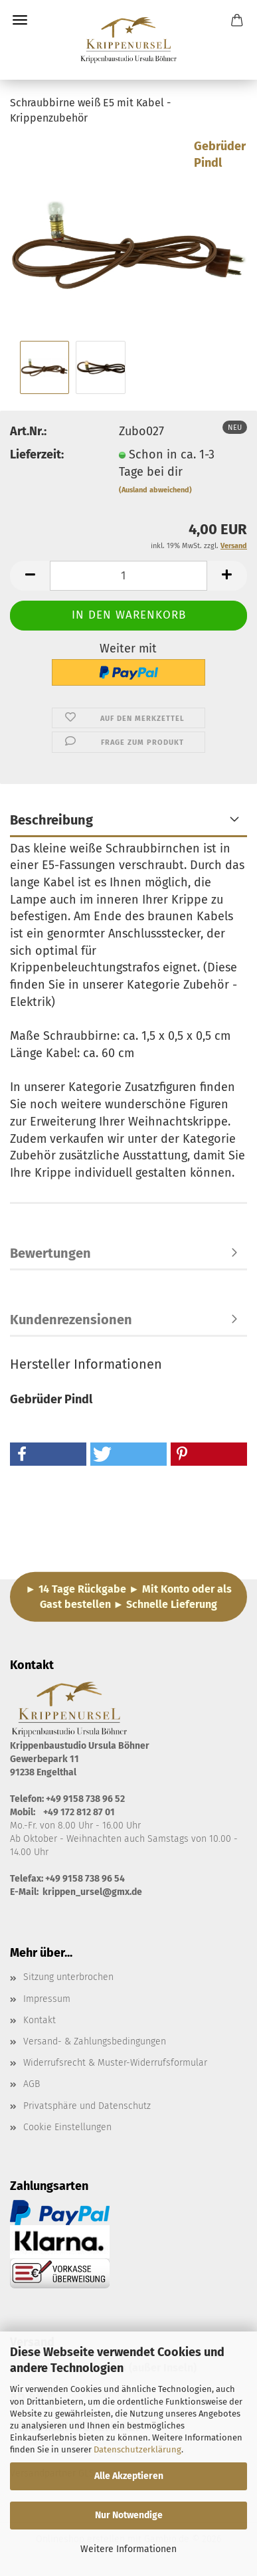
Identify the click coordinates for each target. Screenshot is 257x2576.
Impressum (46, 1999)
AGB (31, 2084)
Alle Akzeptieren (128, 2476)
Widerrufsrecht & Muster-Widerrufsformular (115, 2062)
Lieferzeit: (37, 454)
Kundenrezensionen (71, 1320)
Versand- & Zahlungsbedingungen (94, 2041)
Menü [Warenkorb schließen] (20, 20)
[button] (30, 576)
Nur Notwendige (129, 2515)
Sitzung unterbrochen (68, 1977)
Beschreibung (51, 820)
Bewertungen (50, 1253)
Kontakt (39, 2020)
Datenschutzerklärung (137, 2449)
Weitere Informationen (128, 2549)
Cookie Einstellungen (67, 2127)
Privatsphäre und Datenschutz (87, 2106)
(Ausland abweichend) (155, 490)
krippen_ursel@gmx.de (92, 1892)
